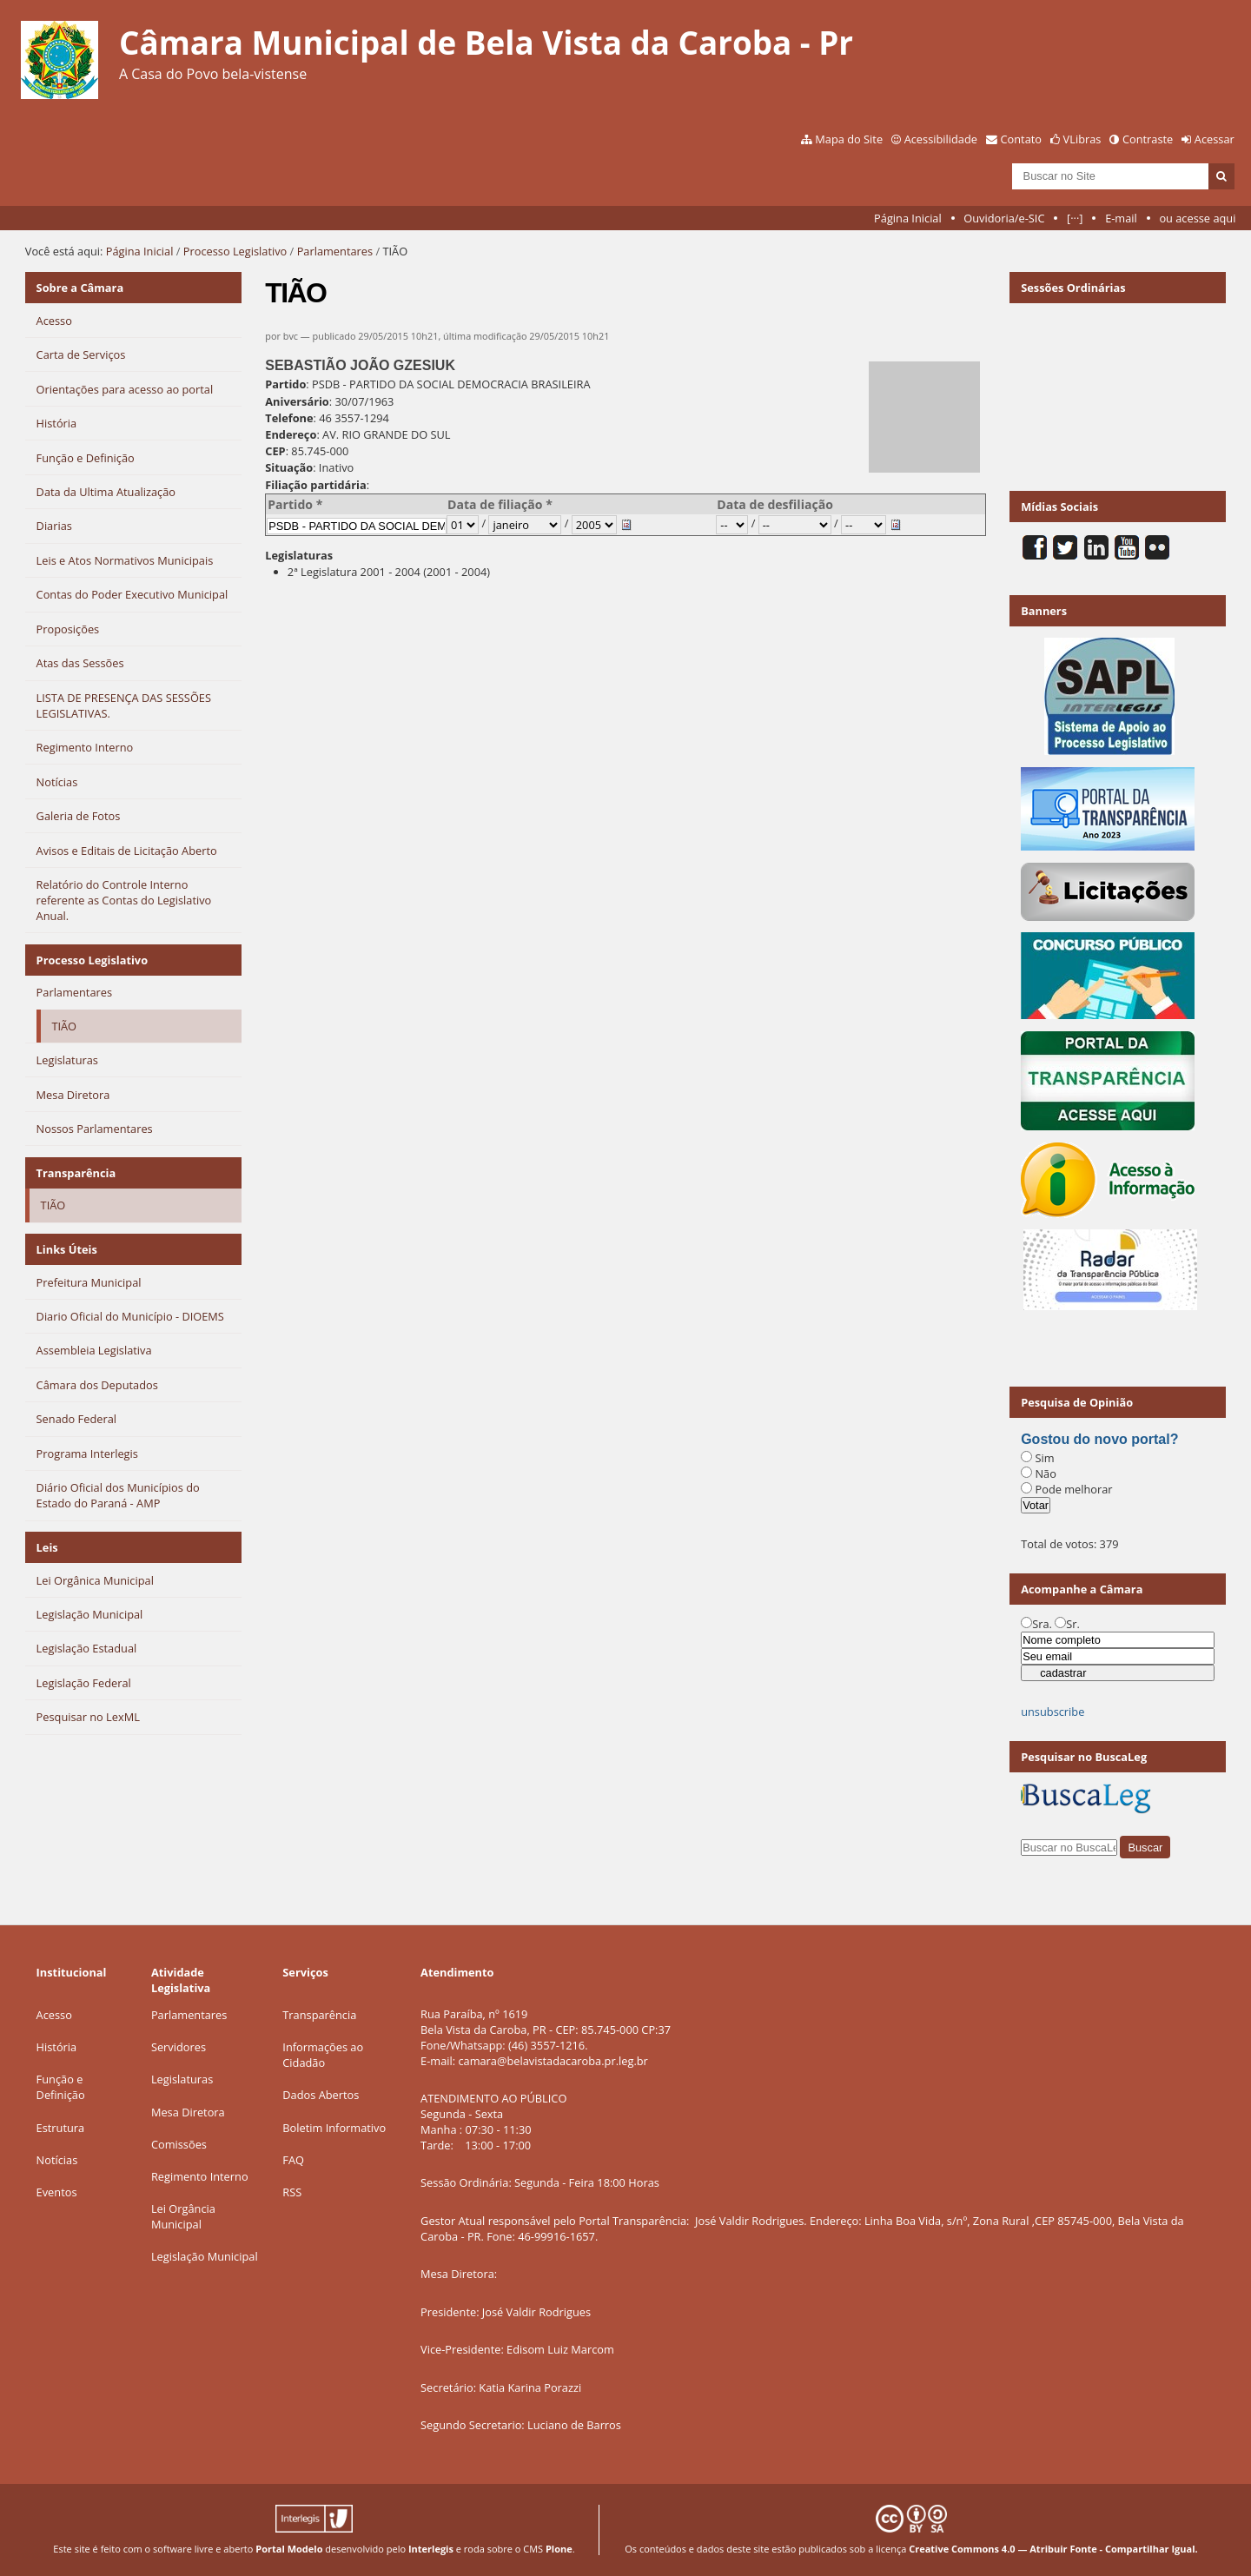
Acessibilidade (940, 139)
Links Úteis (66, 1249)
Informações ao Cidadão (322, 2054)
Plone (559, 2548)
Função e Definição (60, 2087)
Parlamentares (335, 251)
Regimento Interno (199, 2176)
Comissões (179, 2144)
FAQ (293, 2160)
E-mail (1121, 218)
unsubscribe (1052, 1711)
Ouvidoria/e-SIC (1003, 218)
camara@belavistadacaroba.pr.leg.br (552, 2061)
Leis (47, 1547)
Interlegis (430, 2548)
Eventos (56, 2192)
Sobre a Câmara (80, 287)
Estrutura (60, 2128)
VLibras (1082, 139)
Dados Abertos (320, 2095)
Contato (1021, 139)
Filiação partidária (315, 485)
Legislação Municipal (204, 2256)
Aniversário (297, 401)
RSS (291, 2192)
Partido (285, 384)
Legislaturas (299, 555)
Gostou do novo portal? (1099, 1439)
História (56, 2047)
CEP (275, 451)
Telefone (289, 418)
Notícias (57, 2160)
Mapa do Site (849, 139)
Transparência (76, 1173)
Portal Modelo (288, 2548)
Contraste (1147, 139)
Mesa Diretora (188, 2112)
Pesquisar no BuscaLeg (1084, 1757)
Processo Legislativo (235, 251)
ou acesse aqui (1197, 218)
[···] (1074, 218)
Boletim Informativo (334, 2128)
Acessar (1214, 139)
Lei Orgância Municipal (183, 2216)
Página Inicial (908, 218)
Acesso (54, 2015)
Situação (289, 467)
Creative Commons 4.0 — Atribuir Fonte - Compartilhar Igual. (1053, 2548)
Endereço (290, 434)
